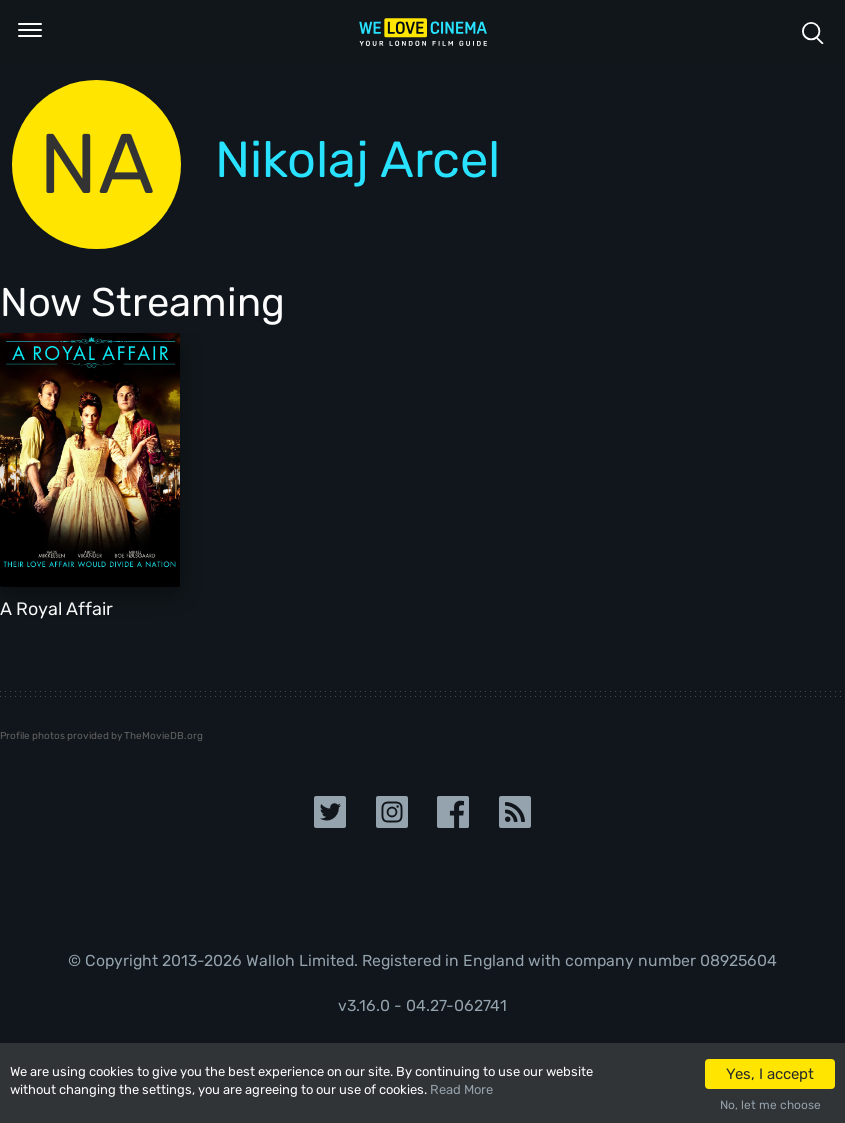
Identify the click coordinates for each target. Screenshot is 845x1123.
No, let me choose (770, 1105)
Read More (461, 1089)
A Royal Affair (56, 609)
